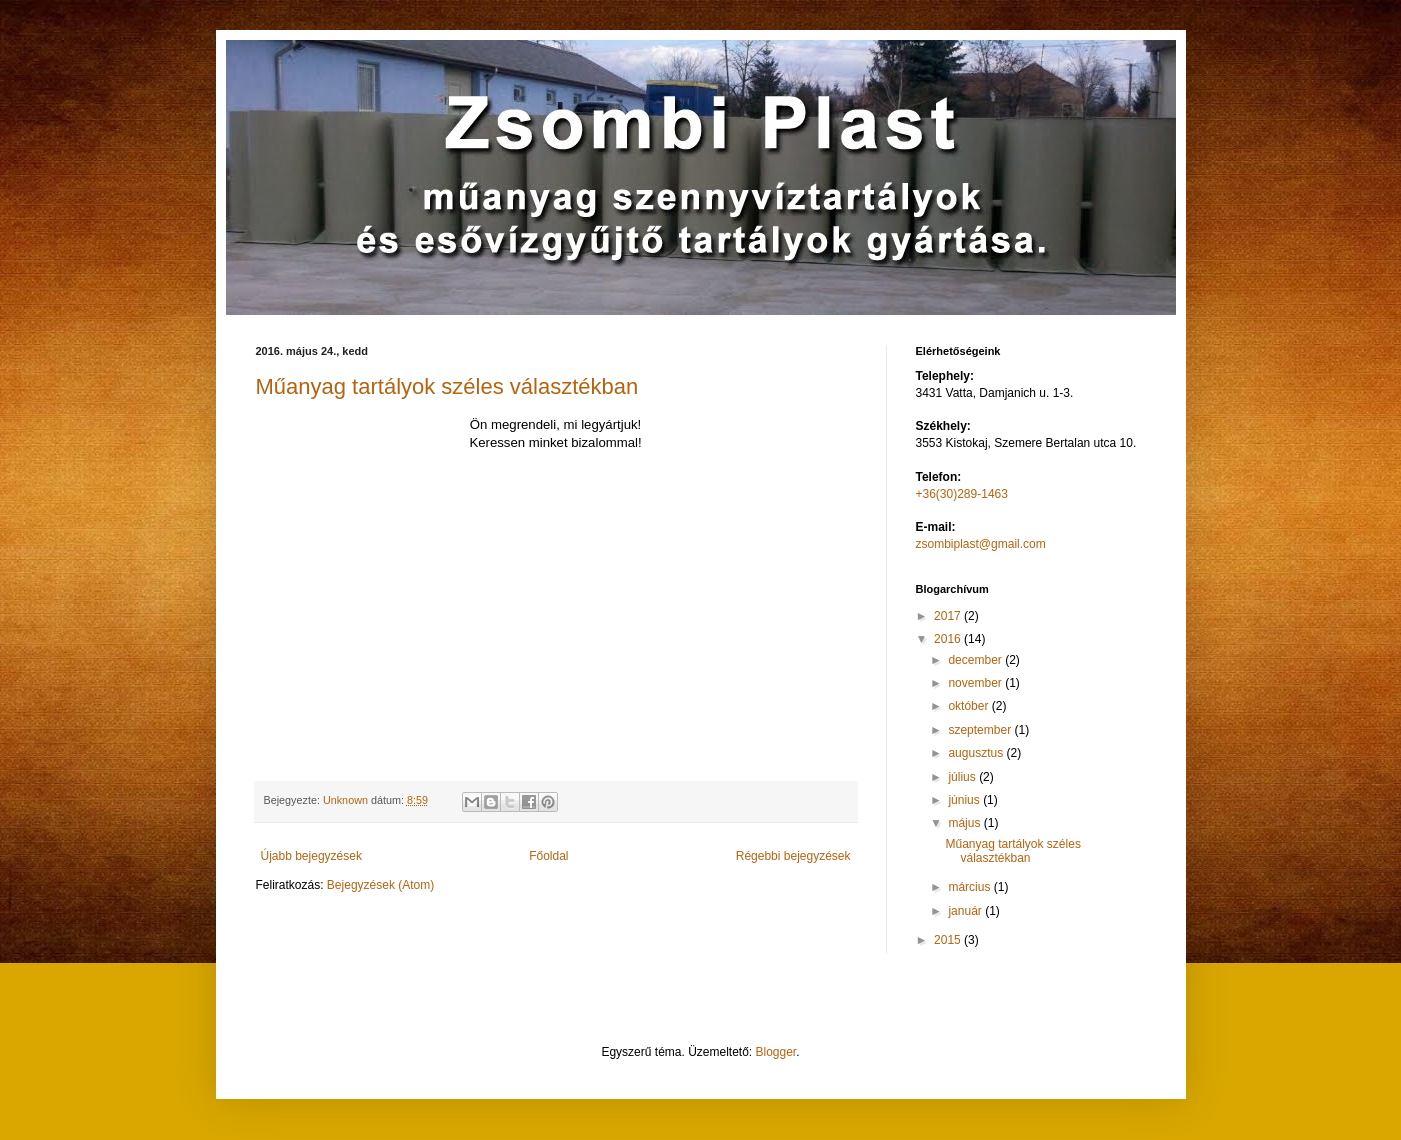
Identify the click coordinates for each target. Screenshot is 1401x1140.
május (965, 823)
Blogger (776, 1052)
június (965, 800)
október (969, 706)
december (976, 660)
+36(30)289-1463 (962, 494)
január (966, 911)
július (963, 777)
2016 (949, 639)
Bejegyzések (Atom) (380, 885)
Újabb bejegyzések (311, 856)
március (970, 887)
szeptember (981, 730)
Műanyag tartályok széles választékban (447, 386)
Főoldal (548, 856)
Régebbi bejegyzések (793, 856)
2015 (949, 940)
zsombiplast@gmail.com (981, 544)
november (976, 683)
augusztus (977, 753)
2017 (949, 616)
